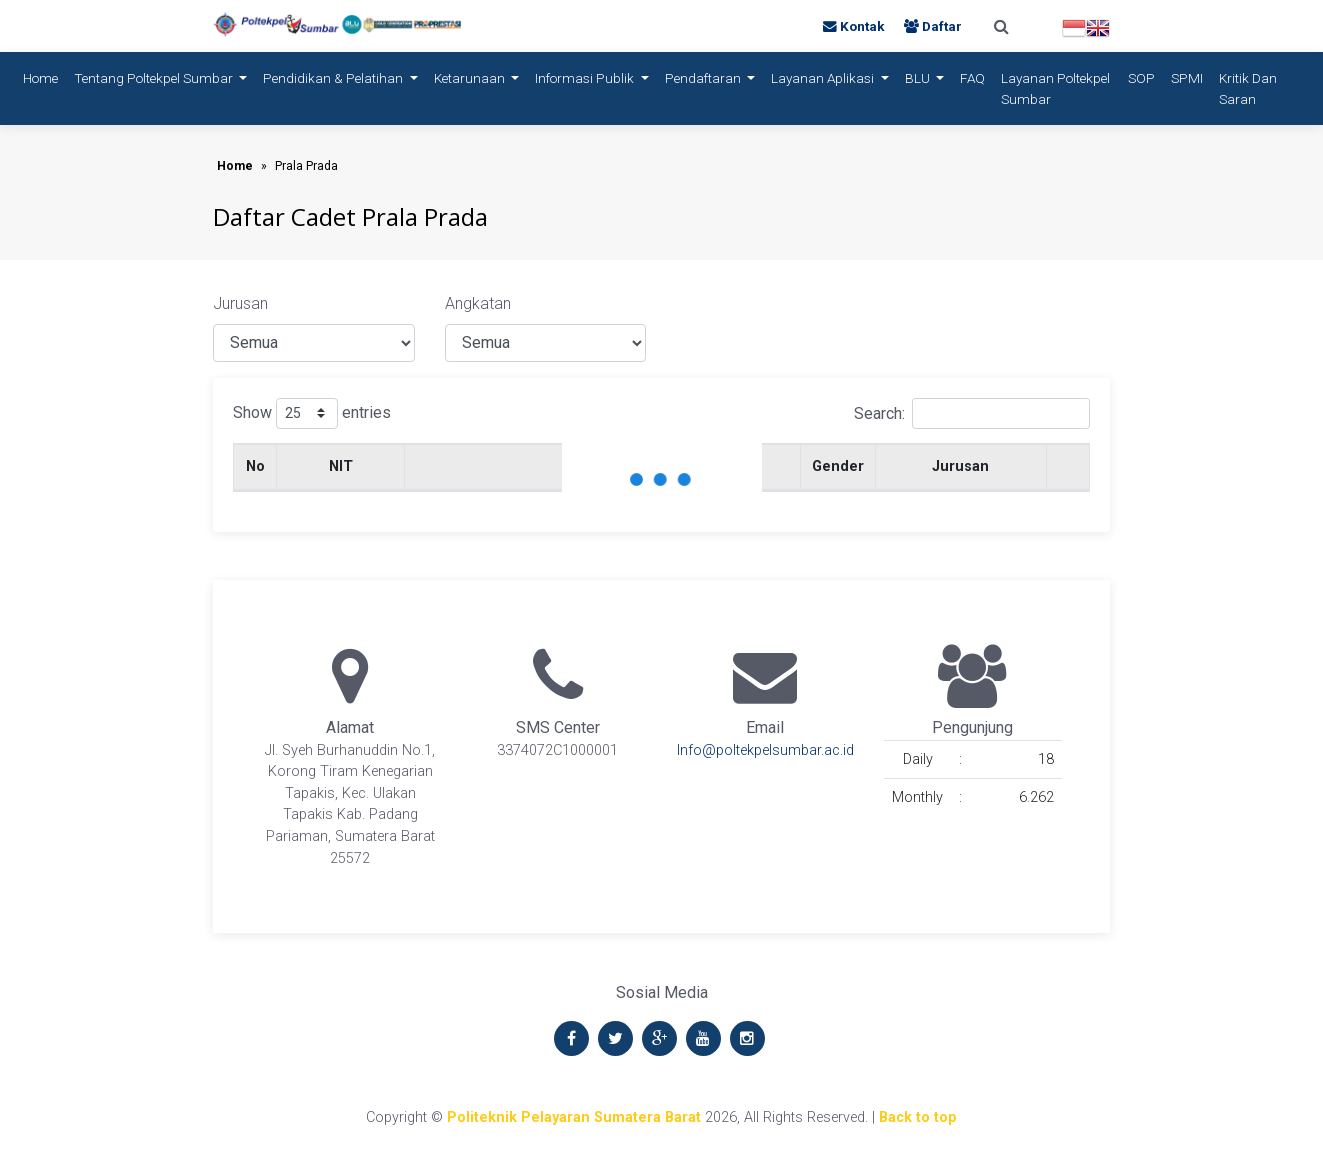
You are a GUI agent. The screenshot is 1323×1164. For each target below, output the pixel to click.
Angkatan (478, 303)
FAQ (972, 78)
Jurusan (240, 303)
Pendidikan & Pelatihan (334, 78)
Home (44, 76)
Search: (972, 413)
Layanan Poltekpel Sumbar (1055, 88)
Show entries (312, 413)
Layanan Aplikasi (824, 78)
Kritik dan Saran (1248, 88)
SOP (1141, 78)
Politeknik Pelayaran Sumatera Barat (574, 1117)
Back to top (918, 1117)
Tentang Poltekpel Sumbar (155, 78)
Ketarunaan (471, 78)
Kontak (855, 26)
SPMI (1187, 78)
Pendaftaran (704, 78)
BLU (919, 78)
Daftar (933, 26)
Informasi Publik (586, 78)
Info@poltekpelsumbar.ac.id (765, 750)
